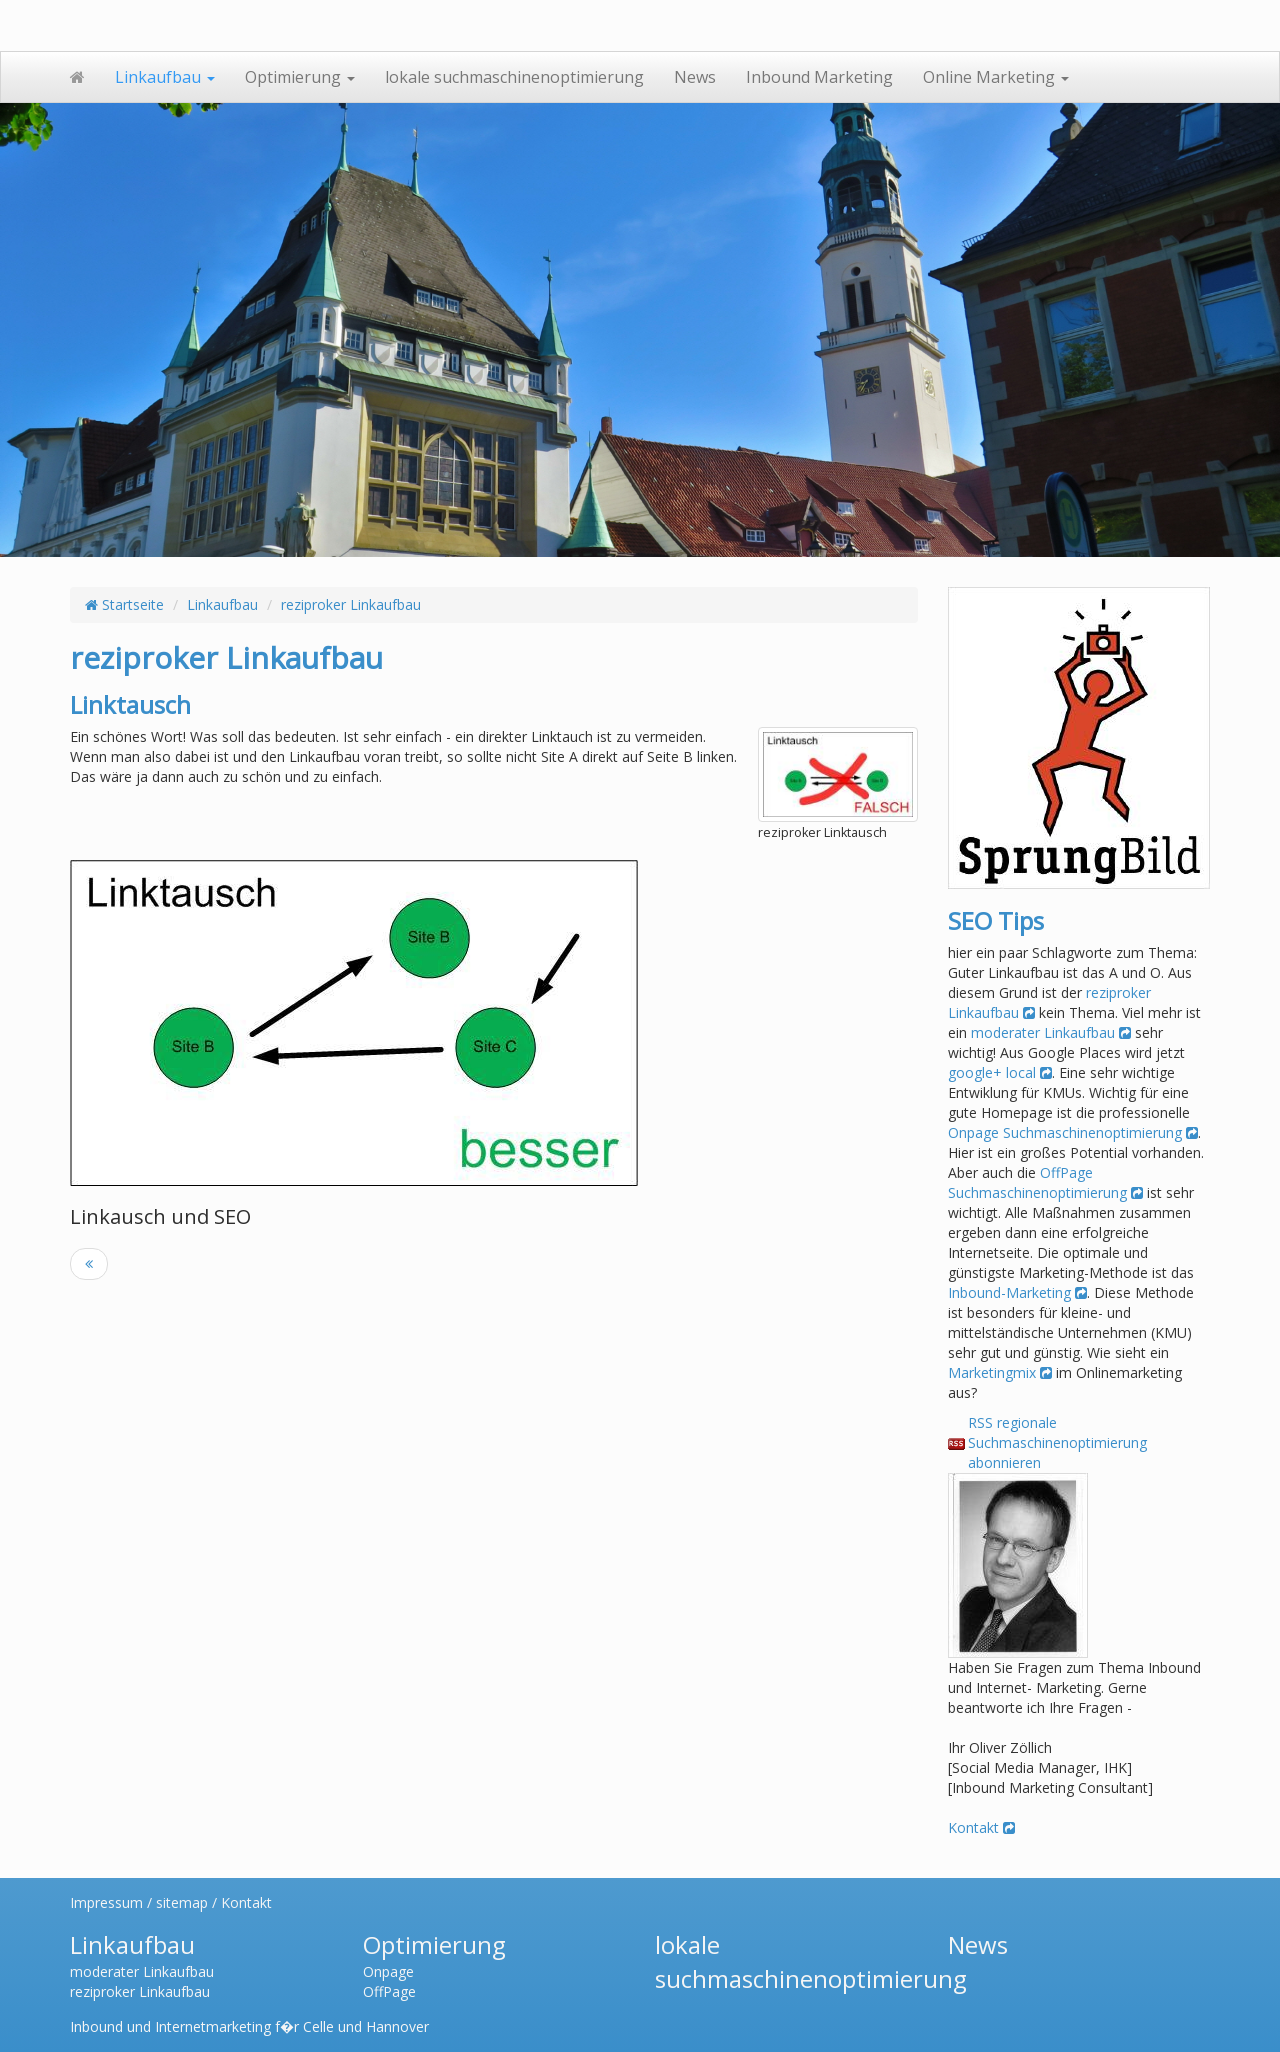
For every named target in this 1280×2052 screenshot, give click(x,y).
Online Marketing (996, 77)
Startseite (124, 604)
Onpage (388, 1971)
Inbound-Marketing (1017, 1292)
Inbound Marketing (819, 77)
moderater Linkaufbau (1051, 1032)
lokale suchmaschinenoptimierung (514, 77)
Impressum (106, 1902)
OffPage (389, 1991)
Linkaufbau (165, 77)
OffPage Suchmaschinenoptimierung (1045, 1182)
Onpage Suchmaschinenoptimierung (1073, 1132)
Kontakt (981, 1827)
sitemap (182, 1902)
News (695, 77)
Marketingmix (1000, 1372)
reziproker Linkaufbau (351, 604)
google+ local (1000, 1072)
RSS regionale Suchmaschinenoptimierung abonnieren (1057, 1442)
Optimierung (300, 77)
